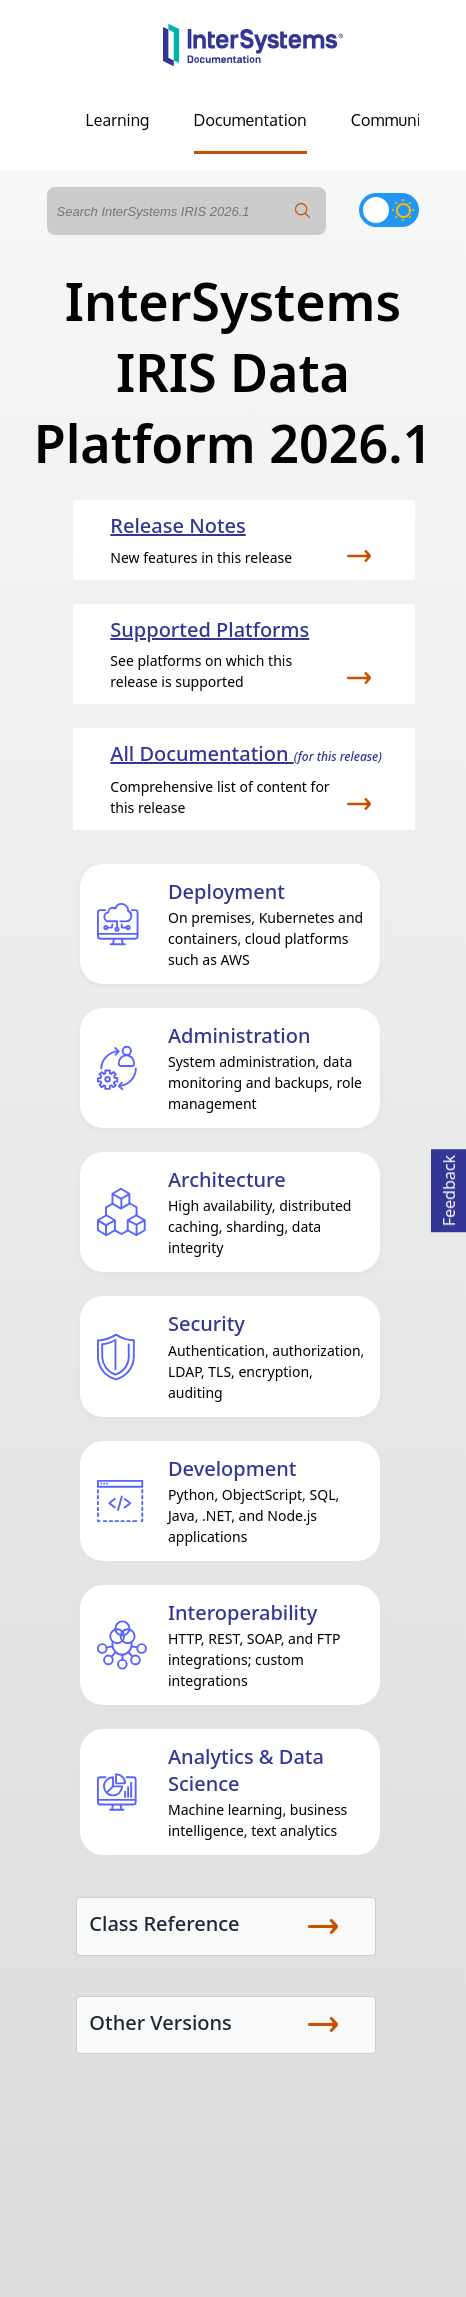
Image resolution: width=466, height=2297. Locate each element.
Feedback (449, 1187)
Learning (118, 120)
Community (393, 120)
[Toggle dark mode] (389, 210)
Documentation (250, 120)
